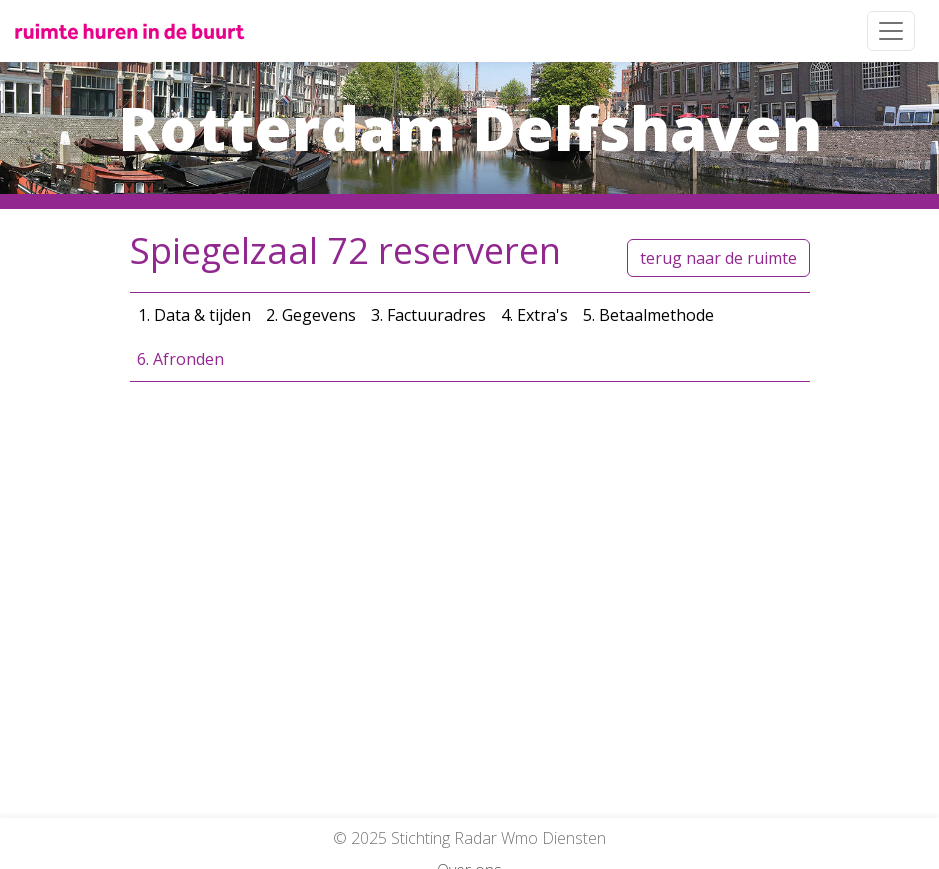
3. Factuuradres (428, 315)
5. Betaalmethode (648, 315)
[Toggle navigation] (891, 31)
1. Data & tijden (194, 315)
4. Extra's (534, 315)
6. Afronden (180, 359)
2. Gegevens (311, 315)
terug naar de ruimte (718, 258)
